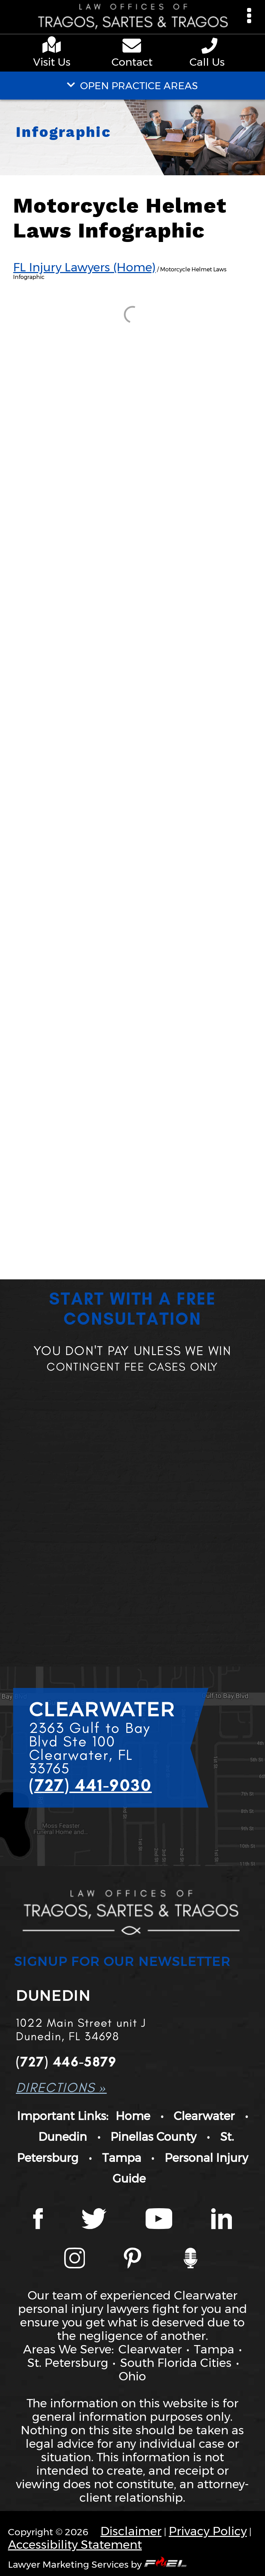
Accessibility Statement (75, 2544)
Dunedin (62, 2137)
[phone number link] (210, 45)
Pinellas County (153, 2137)
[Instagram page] (74, 2259)
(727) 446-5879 (66, 2061)
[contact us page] (132, 47)
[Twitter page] (94, 2219)
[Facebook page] (38, 2219)
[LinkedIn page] (221, 2219)
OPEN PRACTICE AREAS (132, 86)
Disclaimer (130, 2531)
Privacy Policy (208, 2531)
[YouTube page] (159, 2219)
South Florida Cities (176, 2362)
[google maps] (54, 46)
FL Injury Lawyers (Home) (84, 267)
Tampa (121, 2158)
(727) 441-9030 (90, 1785)
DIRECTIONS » (61, 2087)
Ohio (132, 2376)
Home (133, 2116)
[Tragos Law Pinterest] (132, 2259)
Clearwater (204, 2116)
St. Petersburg (67, 2362)
